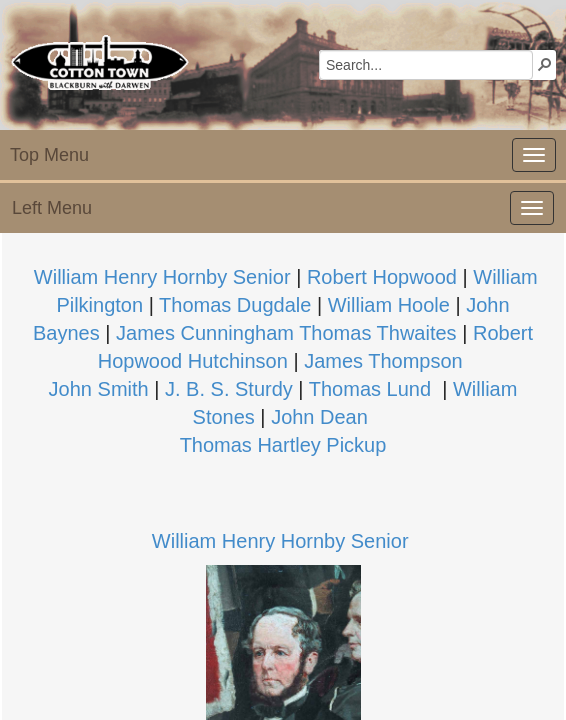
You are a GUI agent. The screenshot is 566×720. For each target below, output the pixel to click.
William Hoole (389, 305)
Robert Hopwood (382, 277)
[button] (545, 64)
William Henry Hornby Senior (280, 541)
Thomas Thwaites (377, 333)
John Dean (319, 417)
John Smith (99, 389)
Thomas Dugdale (235, 305)
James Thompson (383, 361)
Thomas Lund (370, 389)
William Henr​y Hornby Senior (162, 277)
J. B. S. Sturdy (229, 389)
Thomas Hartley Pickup (283, 445)
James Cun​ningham (205, 333)
